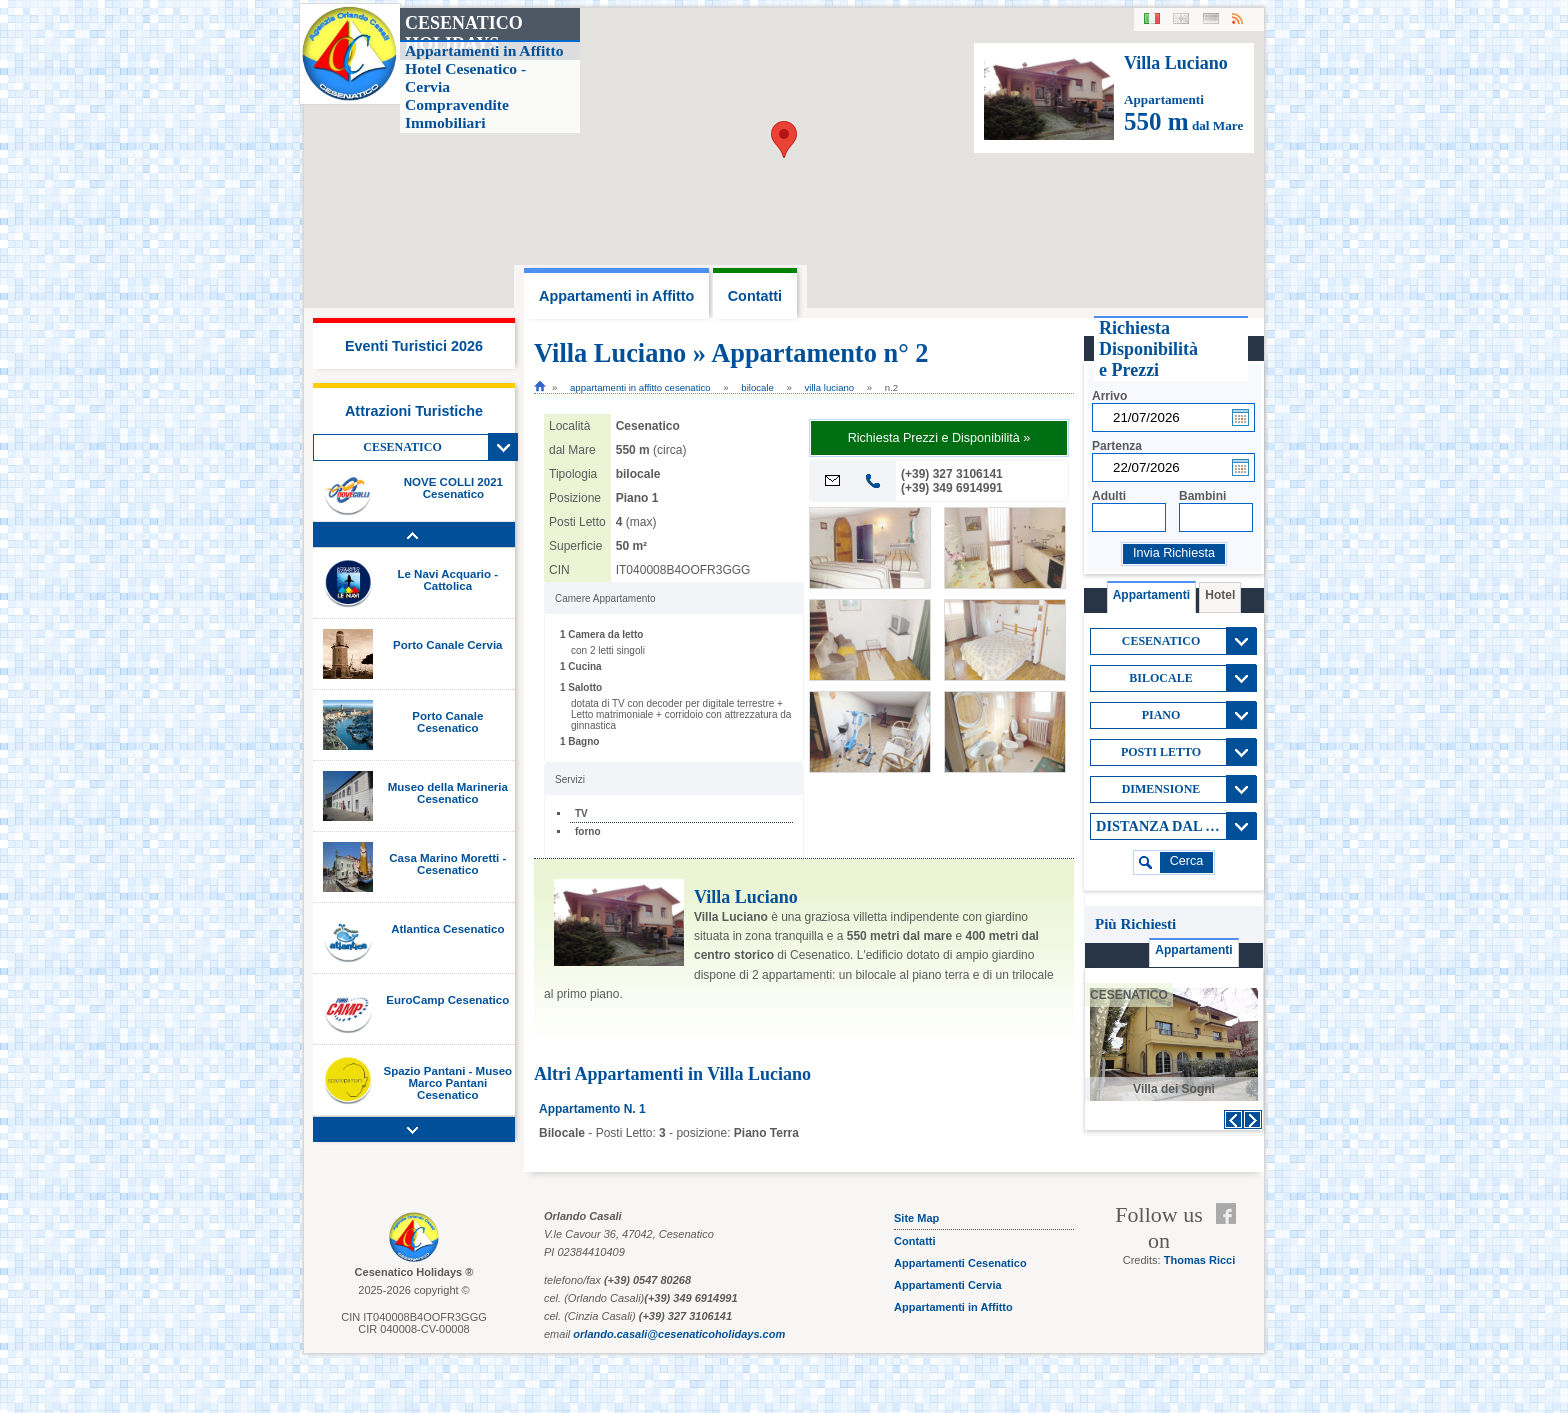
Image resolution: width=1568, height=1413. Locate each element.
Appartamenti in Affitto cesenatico (640, 387)
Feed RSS (1230, 1238)
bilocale (757, 387)
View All (503, 447)
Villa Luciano (830, 387)
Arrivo (1109, 396)
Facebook (1230, 1214)
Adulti (1109, 496)
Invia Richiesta (1174, 553)
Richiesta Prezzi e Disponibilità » (939, 438)
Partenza (1117, 446)
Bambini (1202, 496)
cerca (1187, 861)
